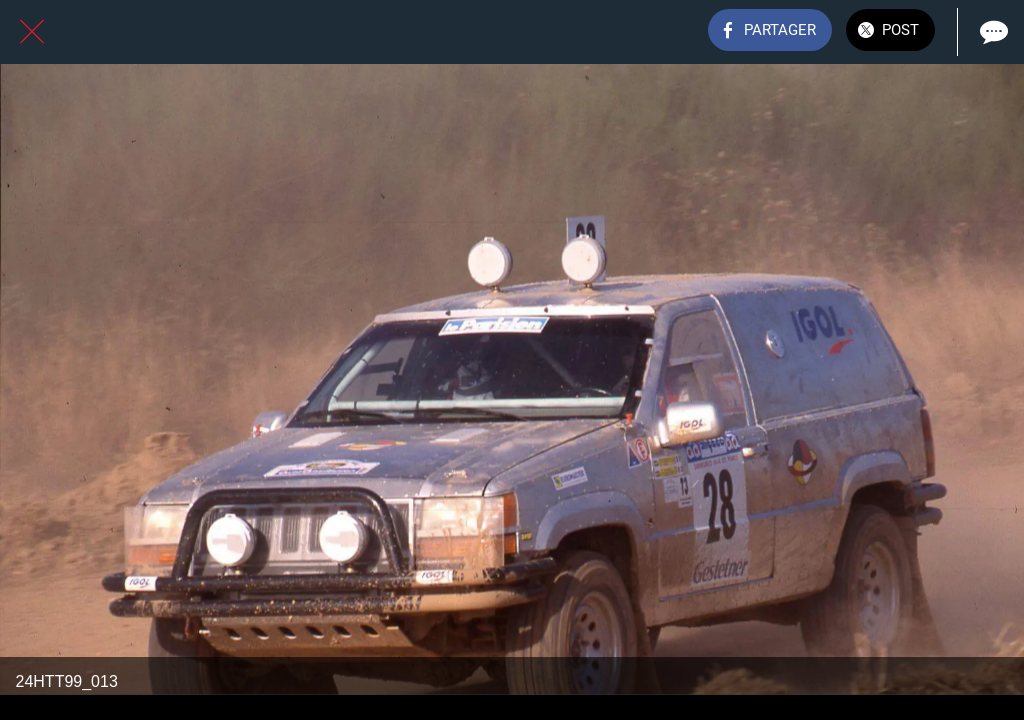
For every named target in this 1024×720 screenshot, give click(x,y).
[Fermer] (32, 32)
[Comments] (992, 32)
